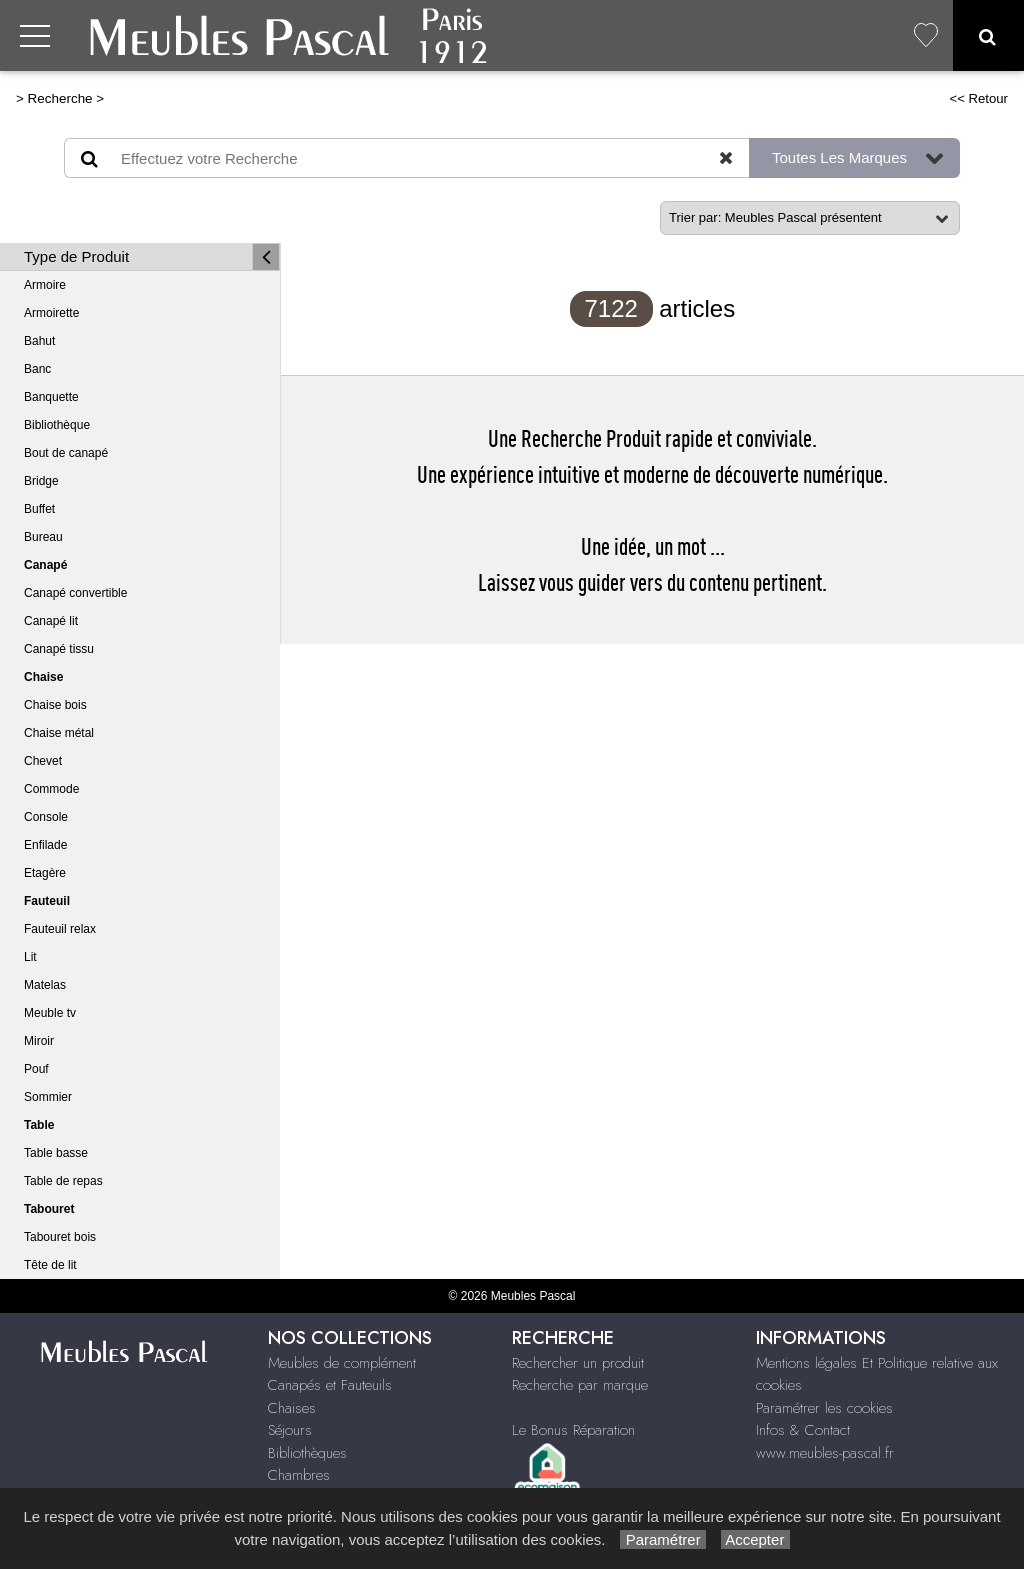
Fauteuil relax (60, 929)
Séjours (290, 1430)
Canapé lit (51, 621)
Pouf (36, 1069)
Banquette (51, 397)
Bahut (39, 341)
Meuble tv (50, 1013)
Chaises (292, 1408)
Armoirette (51, 313)
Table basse (56, 1153)
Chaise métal (59, 733)
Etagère (45, 873)
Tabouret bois (60, 1237)
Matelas (45, 985)
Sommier (48, 1097)
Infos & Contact (803, 1430)
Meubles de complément (342, 1363)
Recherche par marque (580, 1385)
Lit (30, 957)
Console (46, 817)
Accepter (755, 1539)
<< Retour (978, 98)
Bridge (41, 481)
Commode (51, 789)
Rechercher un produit (578, 1363)
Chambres (299, 1475)
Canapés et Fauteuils (330, 1385)
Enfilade (45, 845)
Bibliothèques (307, 1453)
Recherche (60, 98)
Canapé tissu (59, 649)
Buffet (39, 509)
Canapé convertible (75, 593)
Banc (37, 369)
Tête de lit (50, 1265)
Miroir (39, 1041)
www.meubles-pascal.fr (825, 1453)
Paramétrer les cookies (824, 1408)
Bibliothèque (57, 425)
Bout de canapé (66, 453)
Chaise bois (55, 705)
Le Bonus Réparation (573, 1430)
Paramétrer (662, 1539)
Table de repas (63, 1181)
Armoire (45, 285)
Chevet (43, 761)
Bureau (43, 537)
